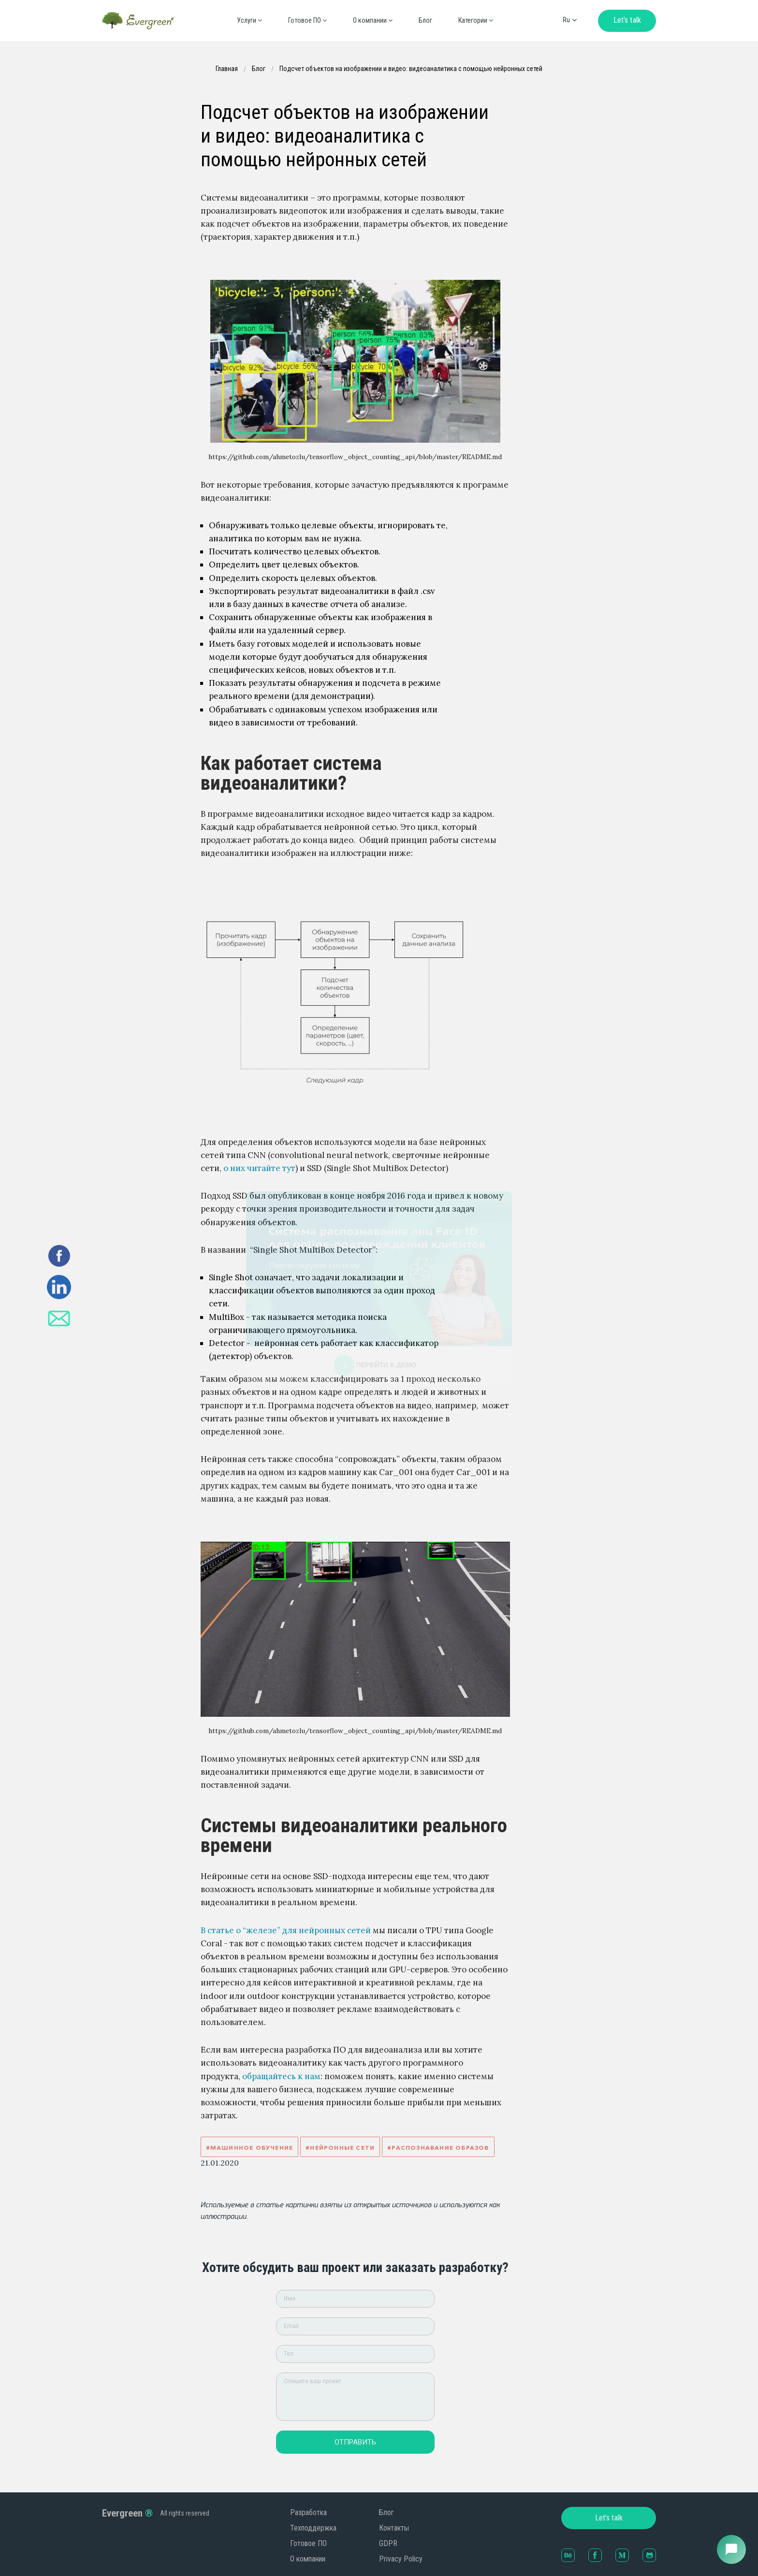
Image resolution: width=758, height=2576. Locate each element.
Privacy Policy (401, 2558)
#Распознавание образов (438, 2147)
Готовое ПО (307, 20)
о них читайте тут (259, 1168)
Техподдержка (313, 2528)
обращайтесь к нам (281, 2076)
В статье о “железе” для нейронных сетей (286, 1930)
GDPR (388, 2543)
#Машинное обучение (249, 2147)
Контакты (394, 2528)
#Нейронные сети (340, 2147)
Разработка (308, 2512)
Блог (425, 20)
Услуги (249, 20)
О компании (307, 2558)
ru (566, 20)
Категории (475, 20)
